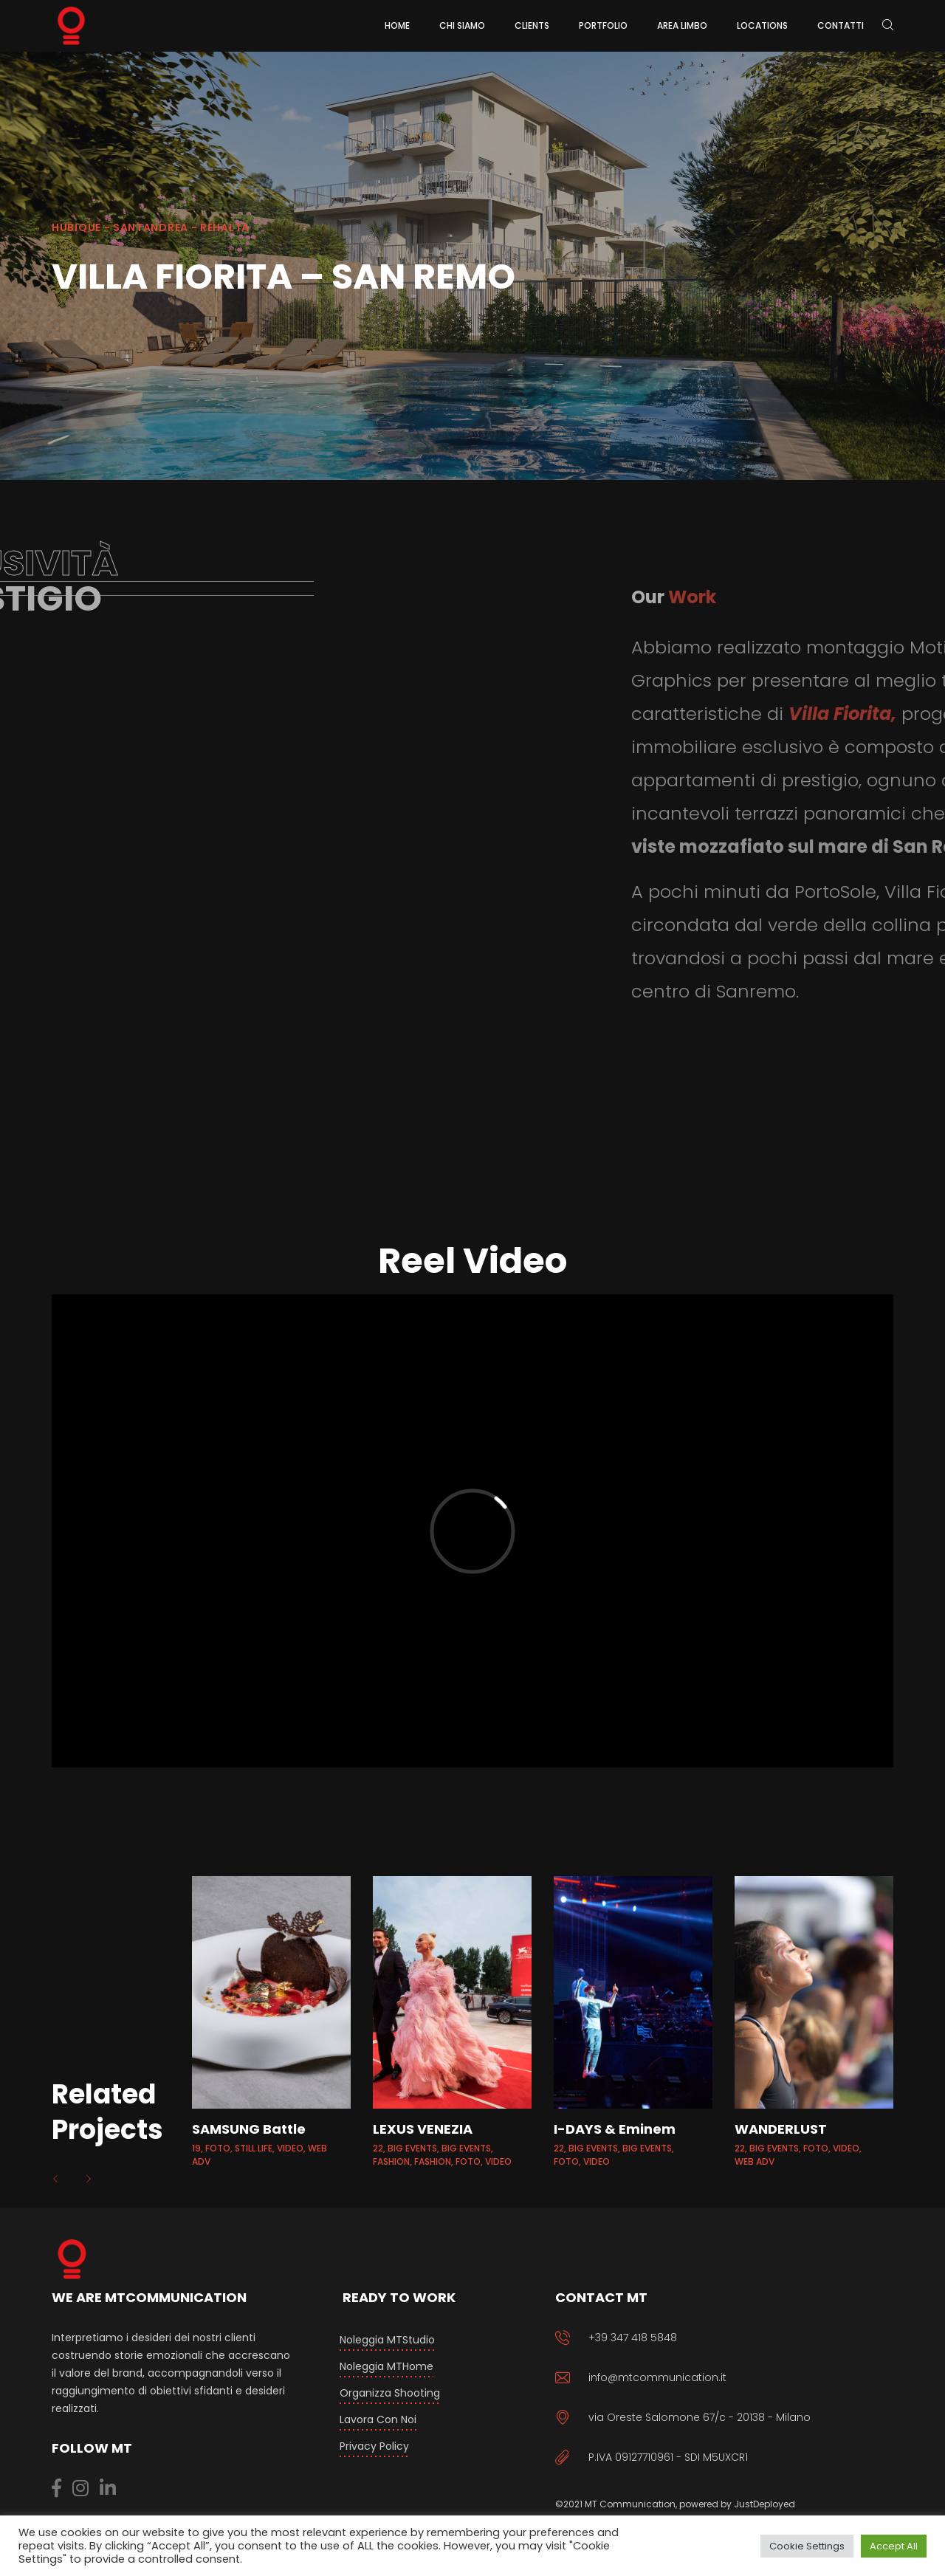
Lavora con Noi (378, 2419)
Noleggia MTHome (386, 2366)
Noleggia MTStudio (387, 2339)
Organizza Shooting (390, 2393)
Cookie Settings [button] (807, 2546)
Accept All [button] (894, 2546)
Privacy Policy (374, 2446)
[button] (57, 2179)
